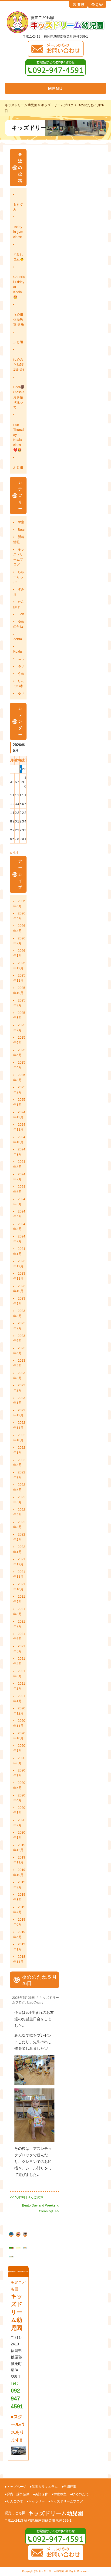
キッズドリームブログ (66, 2501)
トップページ (16, 2486)
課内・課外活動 (18, 2494)
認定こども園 (15, 2513)
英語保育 (41, 2494)
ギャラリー (36, 2501)
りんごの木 (15, 2501)
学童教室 (60, 2494)
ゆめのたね (35, 2002)
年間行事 (69, 2486)
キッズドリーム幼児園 (55, 2513)
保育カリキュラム (45, 2486)
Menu (55, 88)
